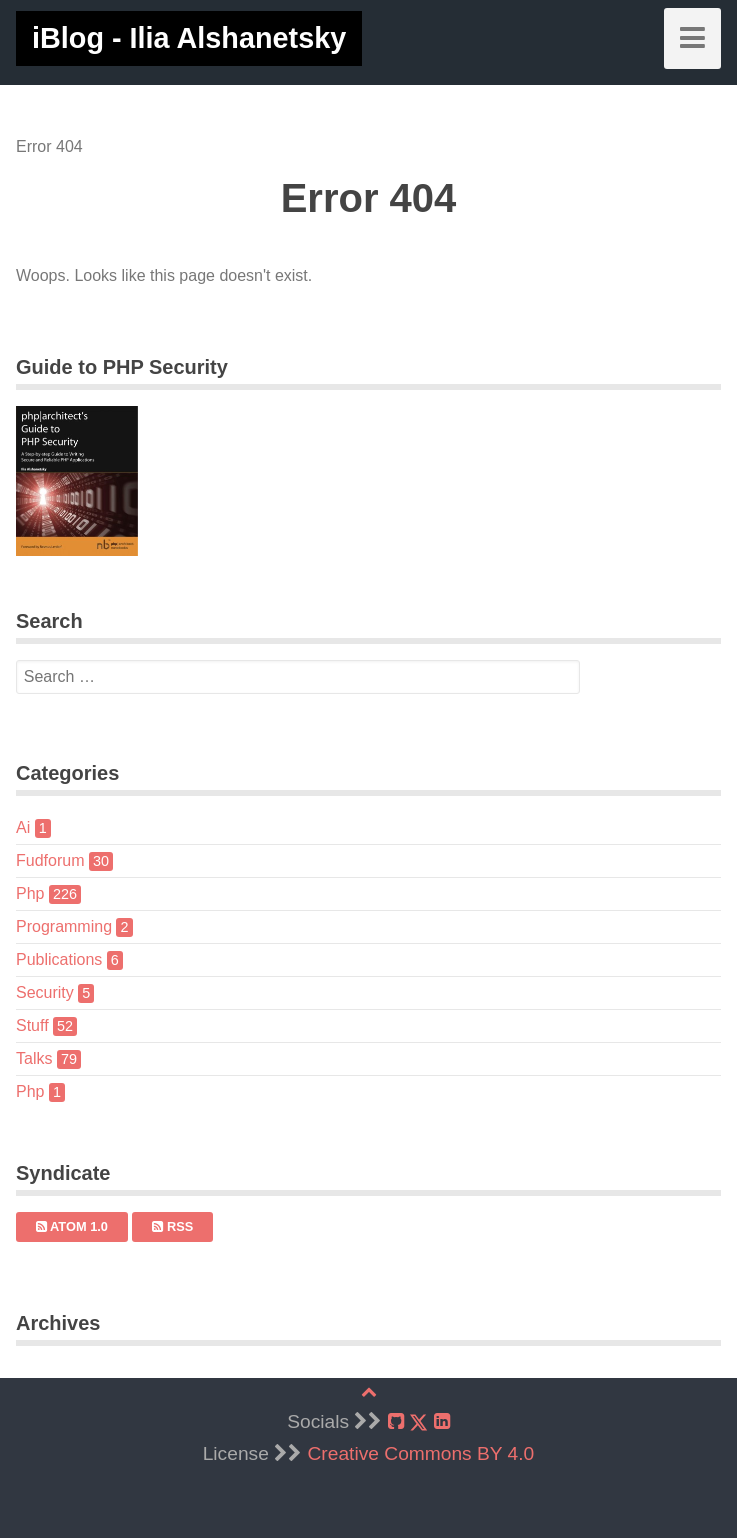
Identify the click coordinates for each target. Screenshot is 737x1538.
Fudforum (64, 860)
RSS (172, 1226)
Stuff (46, 1025)
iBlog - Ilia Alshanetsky (189, 38)
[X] (418, 1422)
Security (55, 992)
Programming (74, 926)
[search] (298, 677)
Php (48, 893)
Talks (48, 1058)
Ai (33, 827)
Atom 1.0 (72, 1226)
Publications (69, 959)
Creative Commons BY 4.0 (421, 1453)
